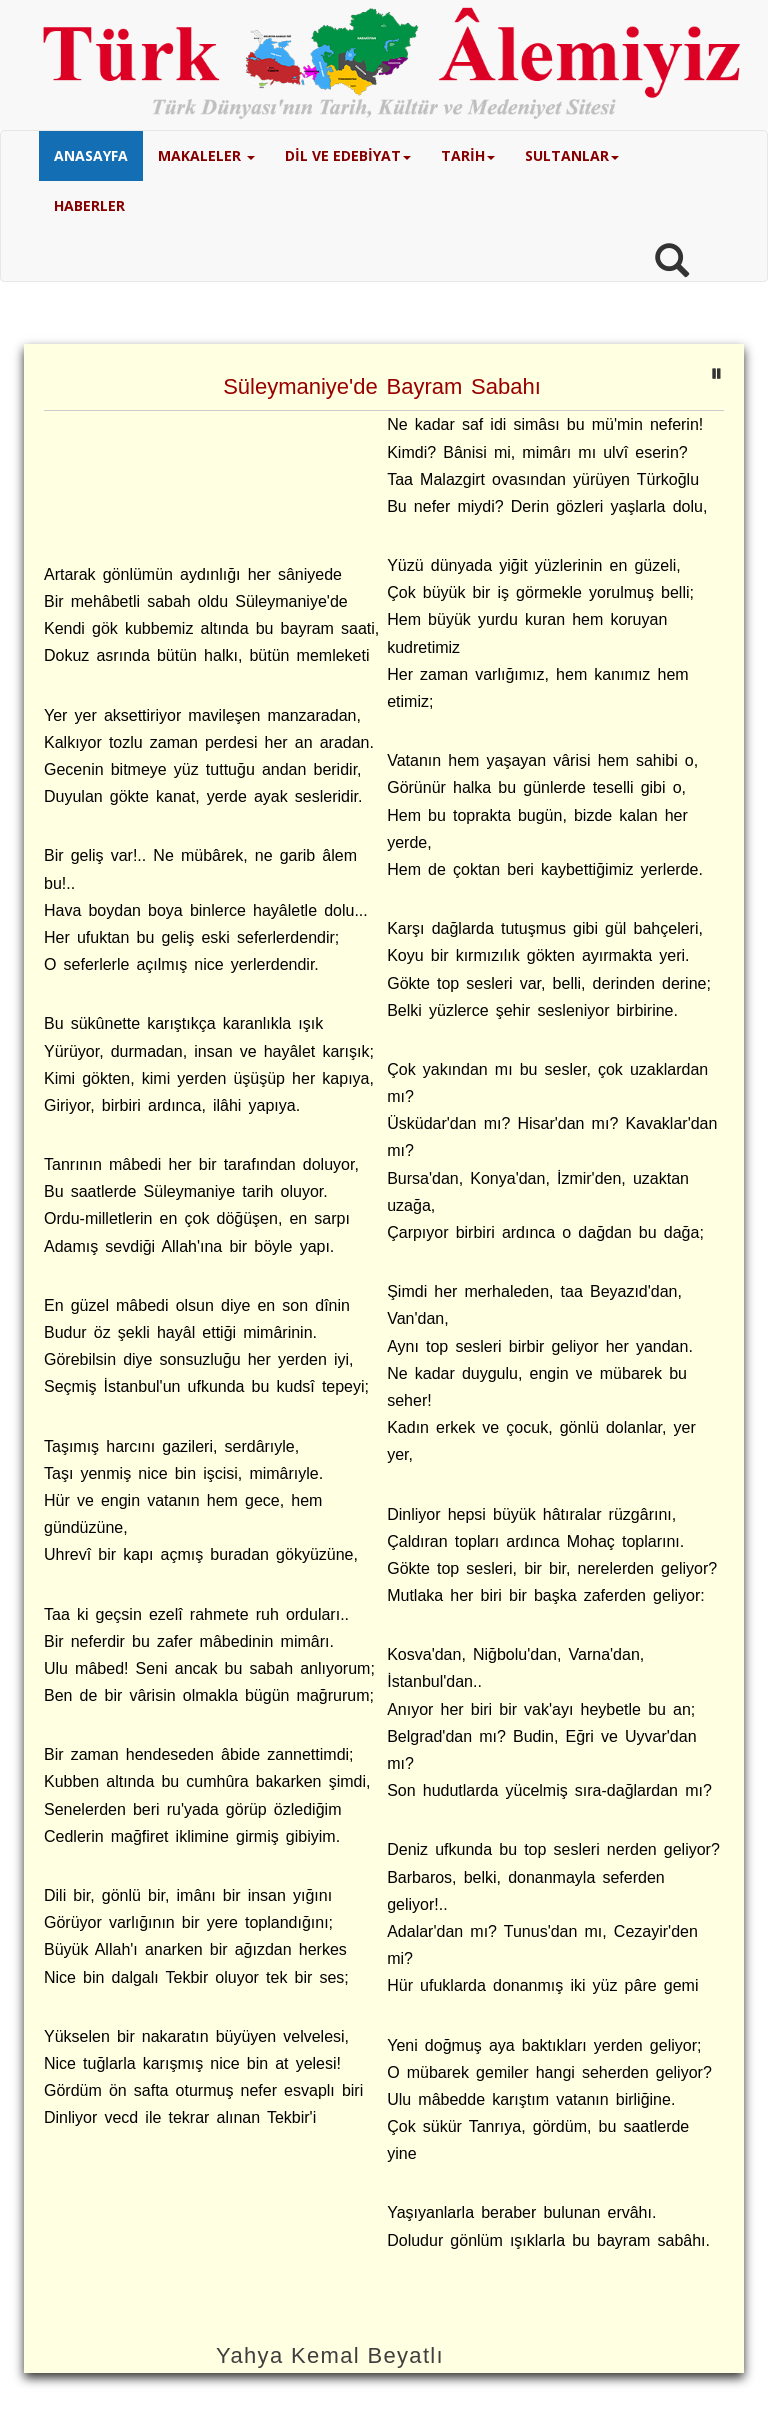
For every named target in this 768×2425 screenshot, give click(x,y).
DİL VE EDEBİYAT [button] (348, 155)
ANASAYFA (91, 155)
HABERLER (89, 205)
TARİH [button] (468, 155)
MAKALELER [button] (206, 155)
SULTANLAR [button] (572, 155)
